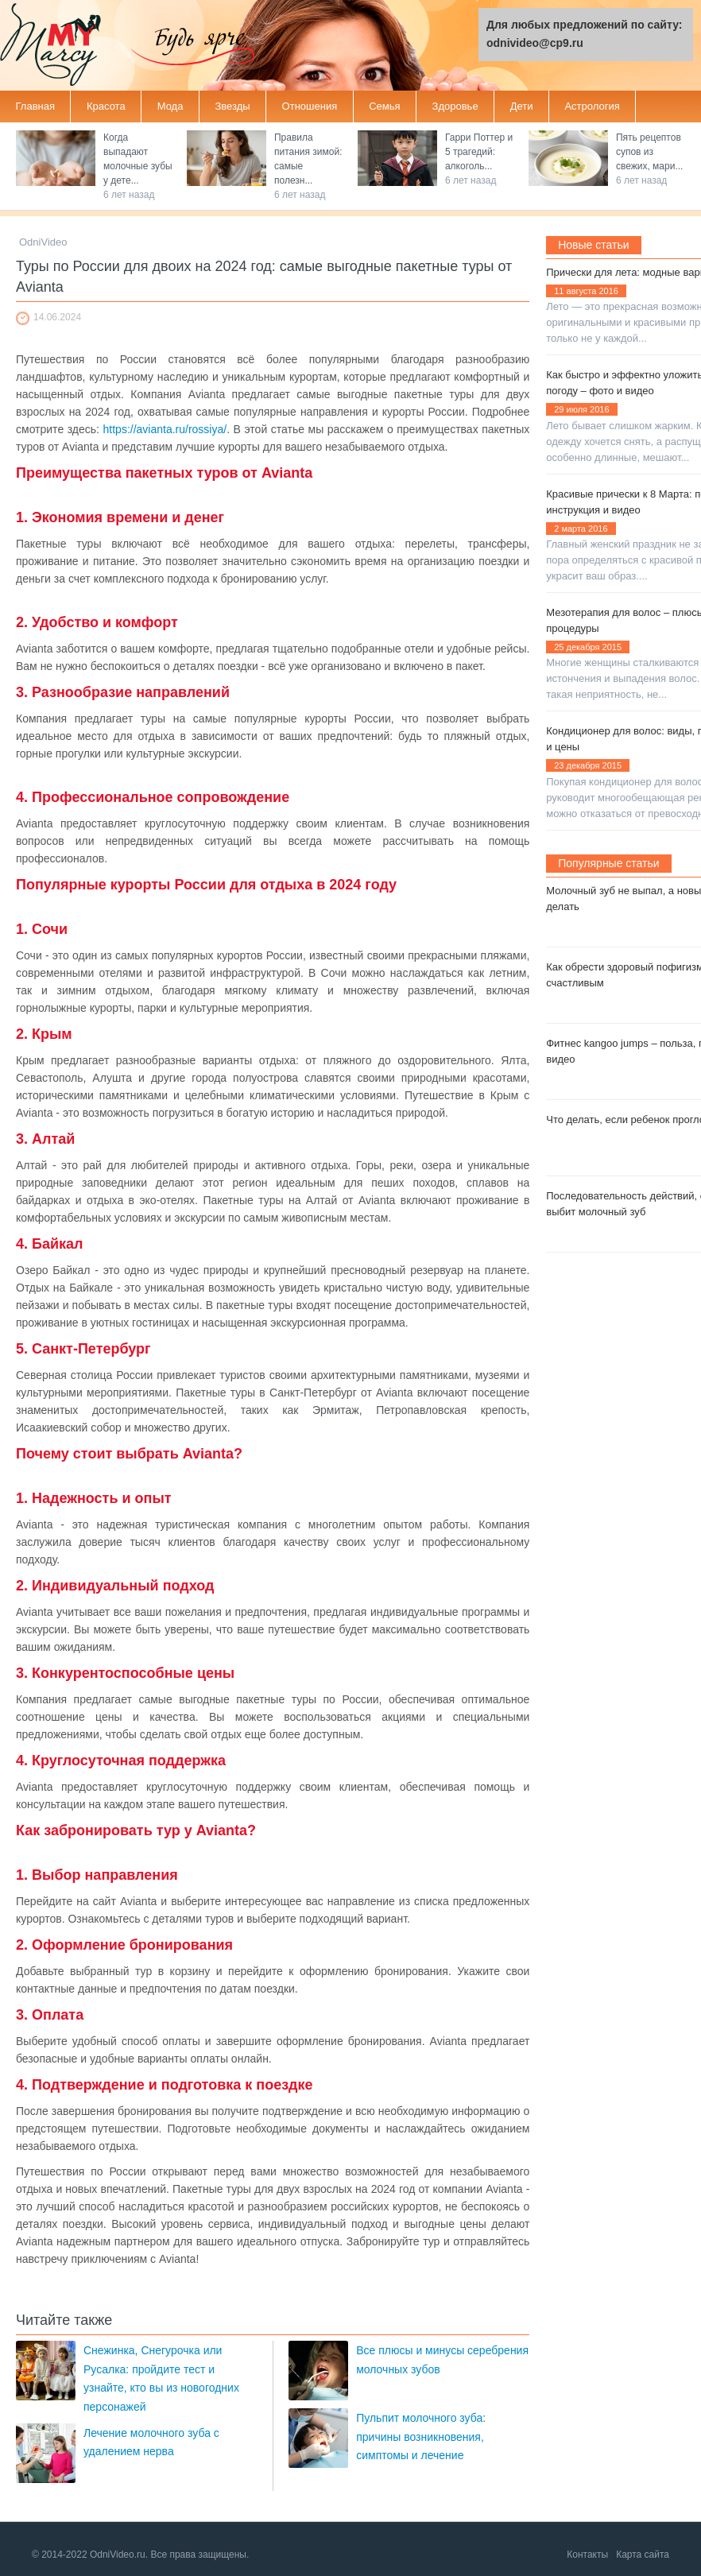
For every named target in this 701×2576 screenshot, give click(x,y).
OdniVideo (43, 242)
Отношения (310, 106)
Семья (384, 106)
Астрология (591, 106)
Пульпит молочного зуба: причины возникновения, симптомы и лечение (421, 2436)
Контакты (587, 2554)
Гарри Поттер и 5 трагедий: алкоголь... (479, 152)
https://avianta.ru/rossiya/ (165, 429)
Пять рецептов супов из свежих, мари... (649, 152)
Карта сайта (642, 2554)
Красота (106, 106)
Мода (170, 106)
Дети (521, 106)
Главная (35, 106)
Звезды (232, 106)
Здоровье (455, 106)
